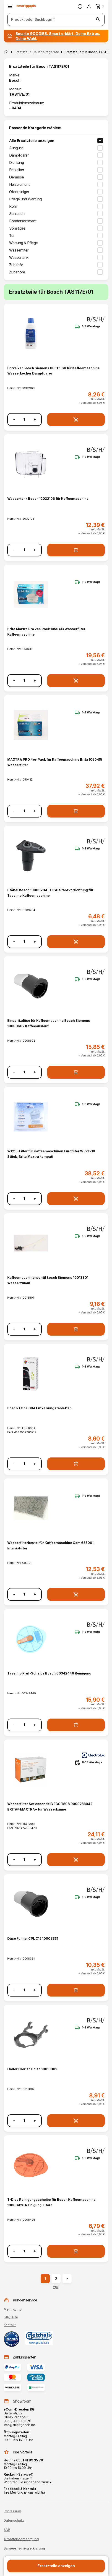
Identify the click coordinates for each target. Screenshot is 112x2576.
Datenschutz (14, 2520)
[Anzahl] (24, 419)
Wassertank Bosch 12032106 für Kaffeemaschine (48, 499)
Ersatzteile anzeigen (56, 2565)
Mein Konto (13, 2309)
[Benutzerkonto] (89, 6)
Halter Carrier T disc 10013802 (32, 2069)
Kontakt (10, 2325)
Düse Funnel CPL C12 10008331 (32, 1938)
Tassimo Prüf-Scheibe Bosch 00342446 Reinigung (49, 1673)
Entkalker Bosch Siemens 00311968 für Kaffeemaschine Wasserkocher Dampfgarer (53, 370)
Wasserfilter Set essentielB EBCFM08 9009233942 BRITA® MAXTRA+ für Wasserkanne (49, 1806)
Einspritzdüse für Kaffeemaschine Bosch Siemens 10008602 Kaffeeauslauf (48, 1023)
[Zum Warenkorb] (100, 6)
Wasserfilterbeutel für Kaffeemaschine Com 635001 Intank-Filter (50, 1545)
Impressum (12, 2511)
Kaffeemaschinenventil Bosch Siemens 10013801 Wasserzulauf (47, 1280)
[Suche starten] (98, 19)
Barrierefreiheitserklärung (24, 2548)
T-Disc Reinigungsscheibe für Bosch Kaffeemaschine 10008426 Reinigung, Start (51, 2202)
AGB (7, 2530)
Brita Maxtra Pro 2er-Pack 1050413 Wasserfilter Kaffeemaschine (46, 631)
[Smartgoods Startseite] (26, 6)
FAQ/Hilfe (11, 2317)
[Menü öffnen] (10, 6)
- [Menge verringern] (14, 419)
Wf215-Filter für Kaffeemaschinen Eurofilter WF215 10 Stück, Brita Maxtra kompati (51, 1153)
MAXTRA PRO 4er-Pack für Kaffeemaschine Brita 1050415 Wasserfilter (54, 762)
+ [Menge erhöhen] (35, 419)
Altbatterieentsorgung (21, 2539)
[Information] (80, 6)
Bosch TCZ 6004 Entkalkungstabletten (39, 1408)
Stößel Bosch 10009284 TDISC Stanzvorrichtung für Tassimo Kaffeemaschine (50, 892)
